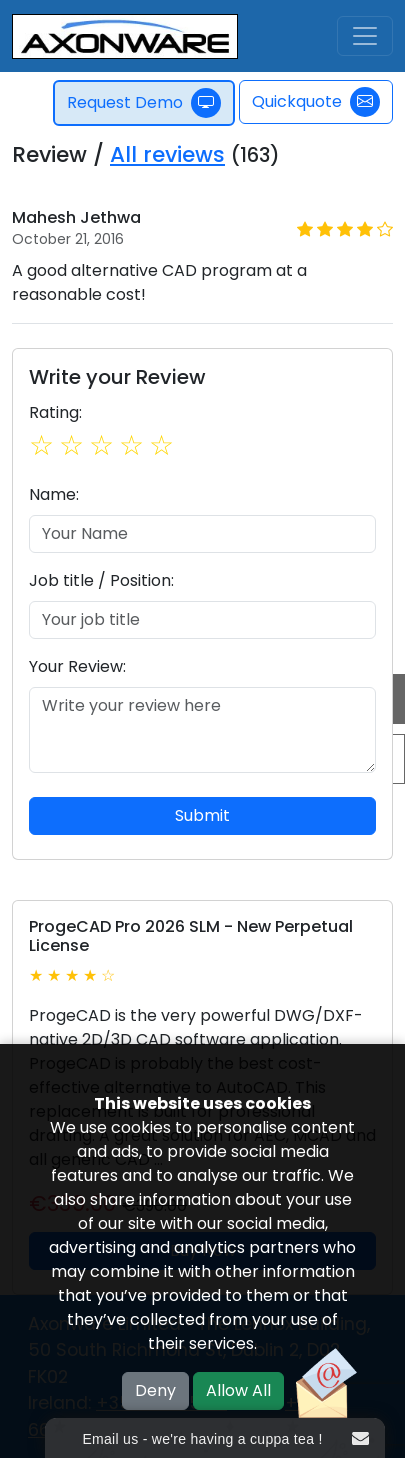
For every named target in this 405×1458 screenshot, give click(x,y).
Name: (54, 494)
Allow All (238, 1390)
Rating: (55, 412)
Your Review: (77, 666)
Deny (155, 1390)
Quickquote (316, 102)
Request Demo (145, 103)
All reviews (167, 154)
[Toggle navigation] (365, 36)
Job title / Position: (101, 580)
